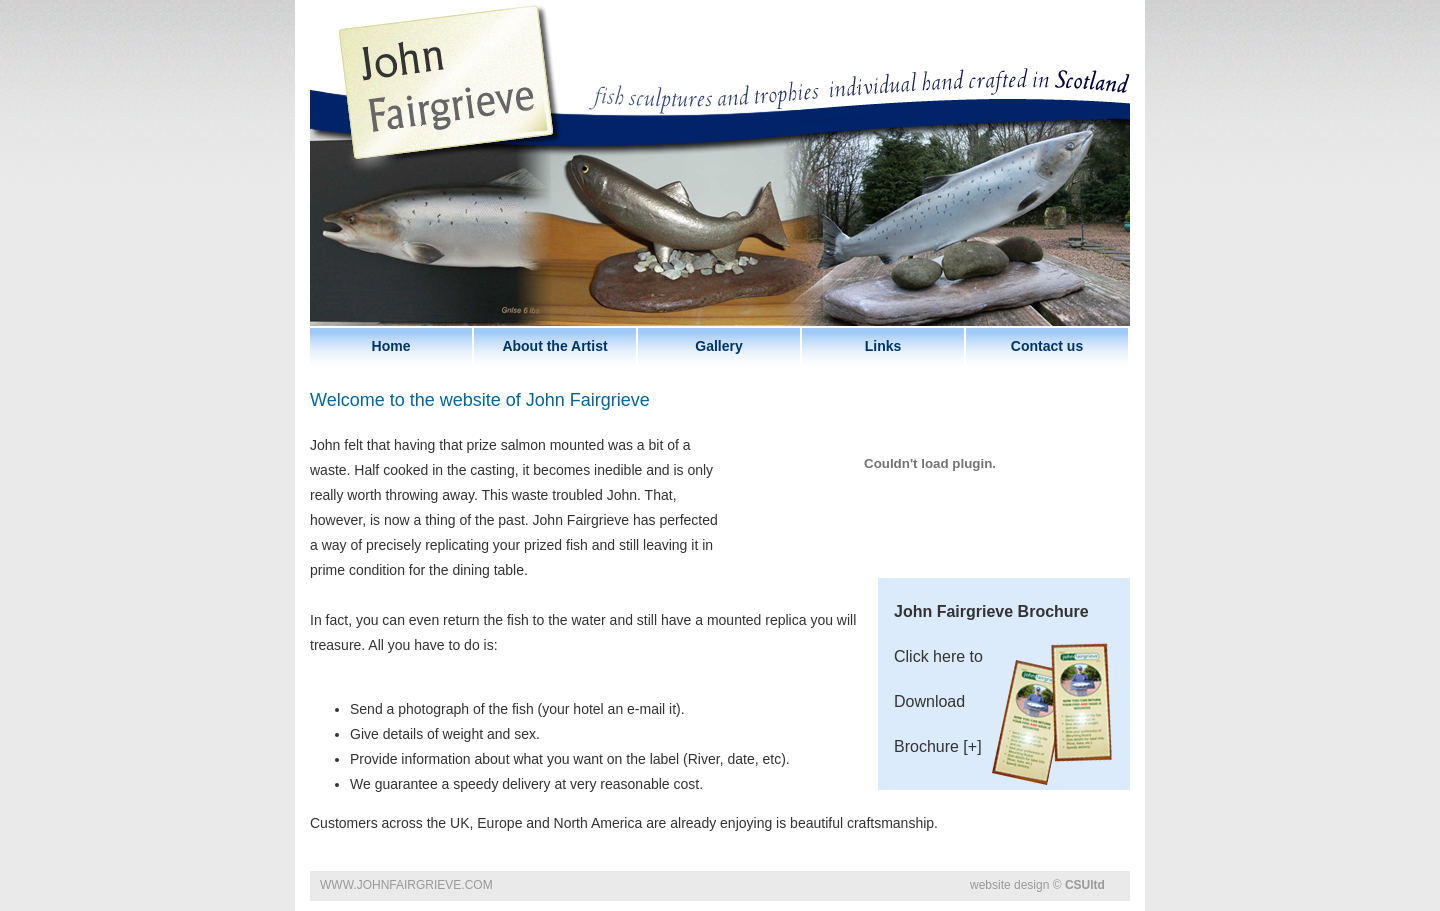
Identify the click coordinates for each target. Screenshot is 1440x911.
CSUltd (1085, 885)
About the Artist (554, 346)
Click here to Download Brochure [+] (1004, 696)
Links (883, 346)
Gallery (718, 346)
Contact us (1047, 346)
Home (391, 346)
